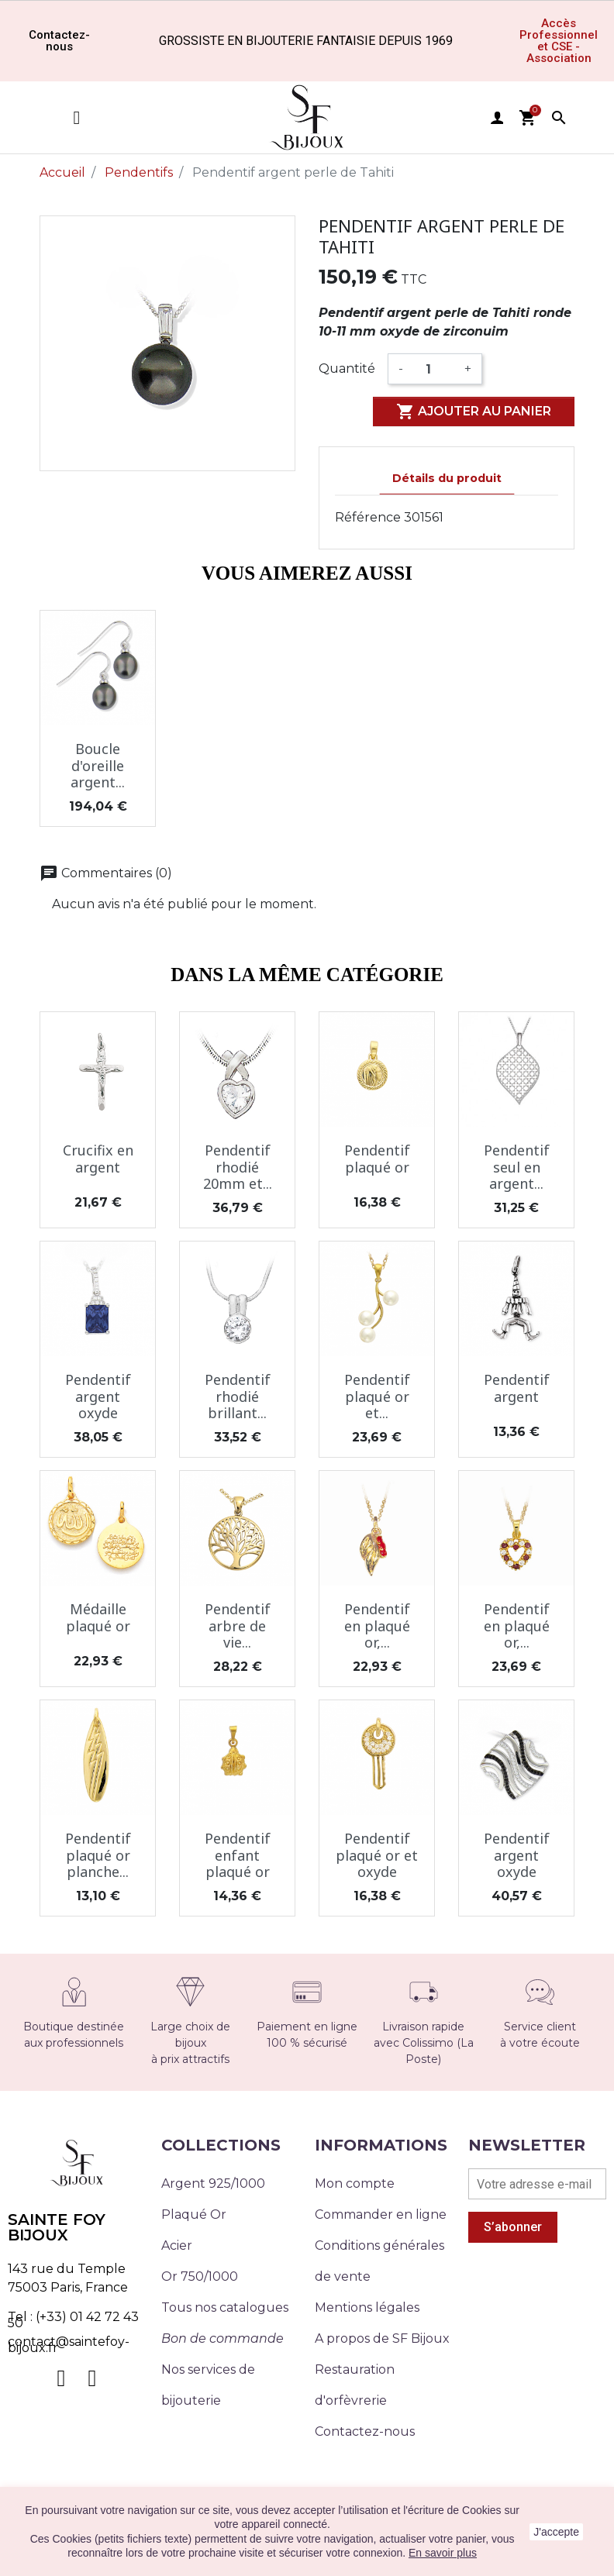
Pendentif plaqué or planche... (98, 1855)
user (497, 118)
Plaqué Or (193, 2214)
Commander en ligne (381, 2214)
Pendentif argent (517, 1388)
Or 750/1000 (199, 2276)
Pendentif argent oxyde (98, 1396)
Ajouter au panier (473, 411)
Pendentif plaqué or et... (377, 1396)
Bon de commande (222, 2338)
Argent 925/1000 (213, 2183)
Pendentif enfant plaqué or (238, 1855)
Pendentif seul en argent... (517, 1167)
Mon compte (355, 2183)
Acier (176, 2245)
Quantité (347, 368)
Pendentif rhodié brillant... (238, 1396)
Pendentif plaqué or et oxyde (377, 1855)
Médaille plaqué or (98, 1617)
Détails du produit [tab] (447, 478)
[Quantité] (433, 369)
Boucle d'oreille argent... (98, 765)
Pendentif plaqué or (377, 1158)
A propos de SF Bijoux (382, 2338)
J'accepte (556, 2532)
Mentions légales (367, 2307)
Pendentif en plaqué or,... (377, 1625)
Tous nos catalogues (224, 2307)
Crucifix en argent (98, 1158)
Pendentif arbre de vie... (238, 1625)
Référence (368, 517)
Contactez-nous (365, 2431)
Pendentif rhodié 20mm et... (237, 1167)
